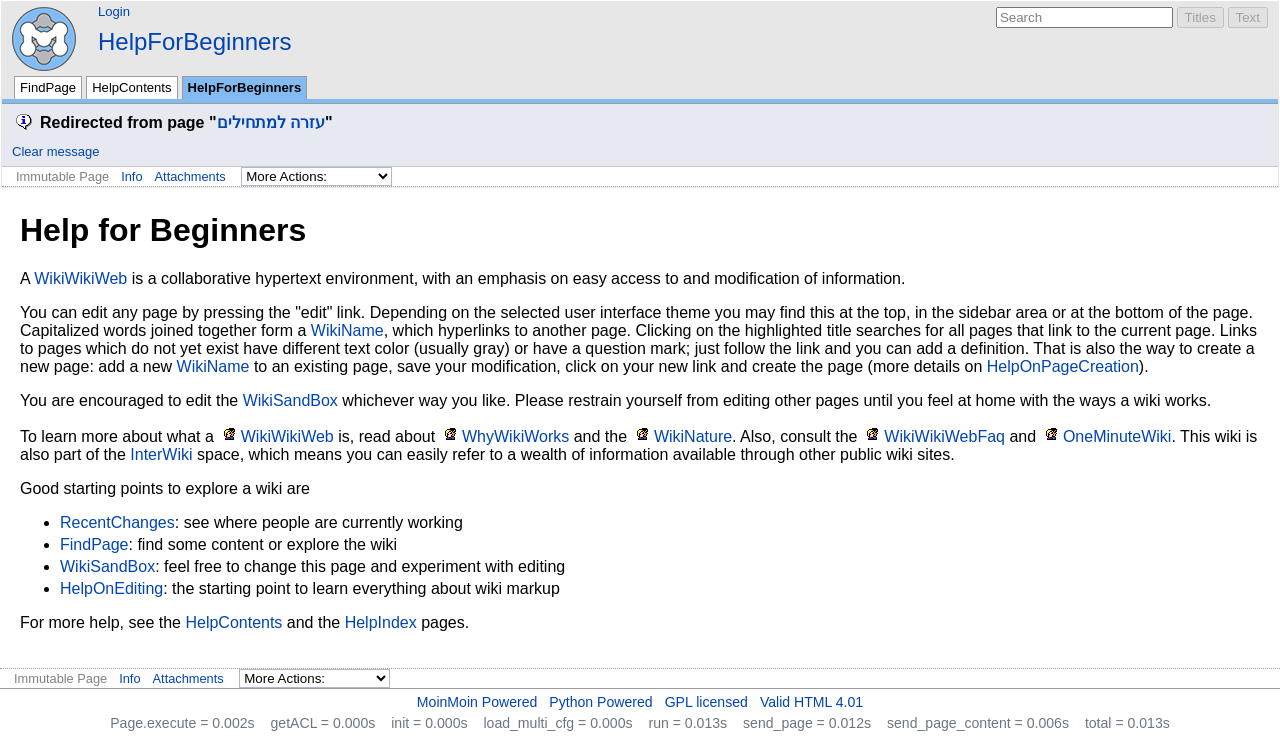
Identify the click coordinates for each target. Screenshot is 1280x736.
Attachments (190, 176)
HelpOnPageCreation (1063, 366)
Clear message (55, 151)
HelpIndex (381, 622)
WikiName (347, 330)
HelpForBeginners (194, 41)
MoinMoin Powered (477, 702)
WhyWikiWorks (515, 436)
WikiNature (693, 436)
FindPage (48, 87)
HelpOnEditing (111, 588)
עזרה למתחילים (271, 122)
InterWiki (161, 454)
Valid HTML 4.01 (811, 702)
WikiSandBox (290, 400)
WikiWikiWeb (80, 278)
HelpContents (131, 87)
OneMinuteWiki (1117, 436)
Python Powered (600, 702)
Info (131, 176)
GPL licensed (706, 702)
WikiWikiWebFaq (944, 436)
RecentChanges (117, 522)
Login (114, 11)
